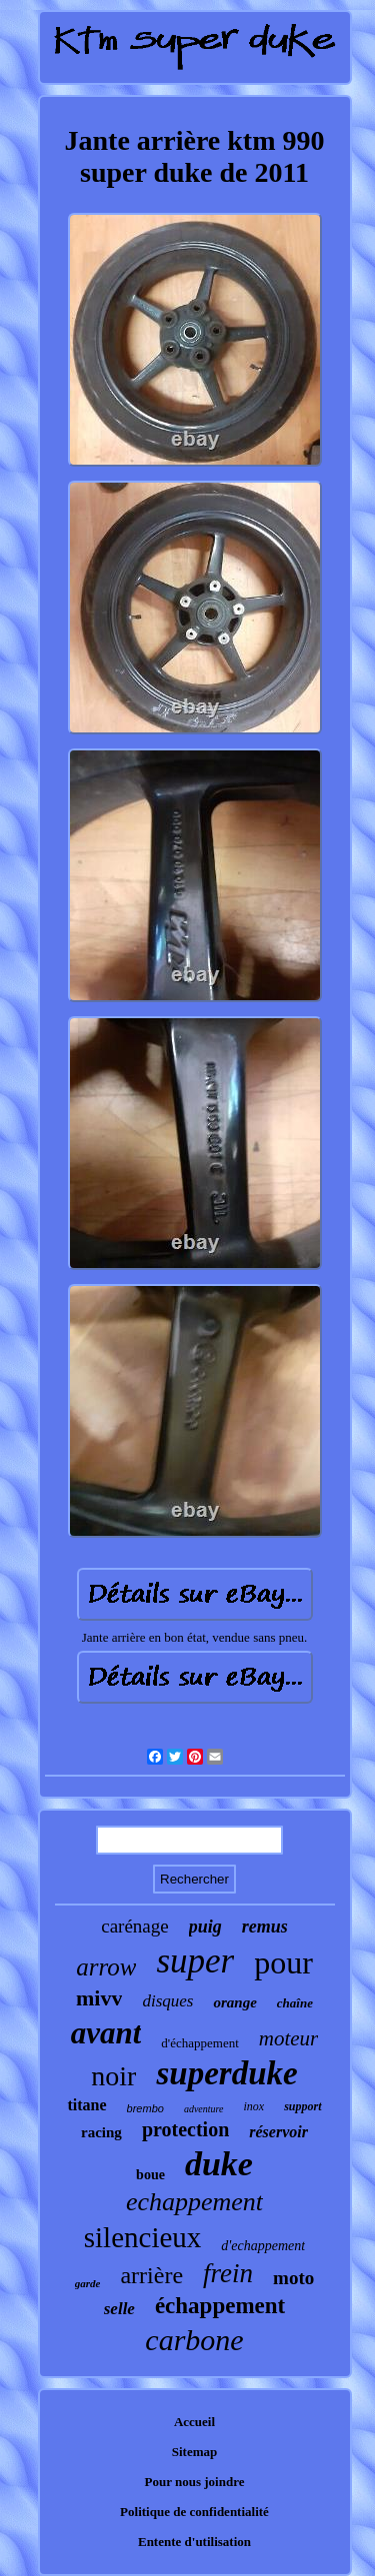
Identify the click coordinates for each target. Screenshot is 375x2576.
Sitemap (195, 2451)
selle (119, 2308)
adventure (204, 2108)
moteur (289, 2038)
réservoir (278, 2131)
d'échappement (199, 2042)
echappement (194, 2201)
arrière (151, 2275)
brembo (145, 2108)
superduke (226, 2073)
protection (185, 2129)
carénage (135, 1926)
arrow (106, 1966)
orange (234, 2002)
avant (106, 2032)
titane (86, 2104)
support (302, 2106)
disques (167, 2000)
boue (150, 2174)
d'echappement (263, 2245)
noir (113, 2075)
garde (88, 2283)
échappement (220, 2305)
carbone (194, 2339)
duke (219, 2163)
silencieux (143, 2237)
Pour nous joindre (195, 2481)
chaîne (295, 2002)
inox (254, 2106)
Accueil (194, 2421)
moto (293, 2277)
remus (265, 1926)
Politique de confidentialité (194, 2511)
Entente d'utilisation (194, 2541)
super (195, 1960)
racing (101, 2132)
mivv (99, 1997)
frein (228, 2273)
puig (205, 1926)
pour (283, 1962)
